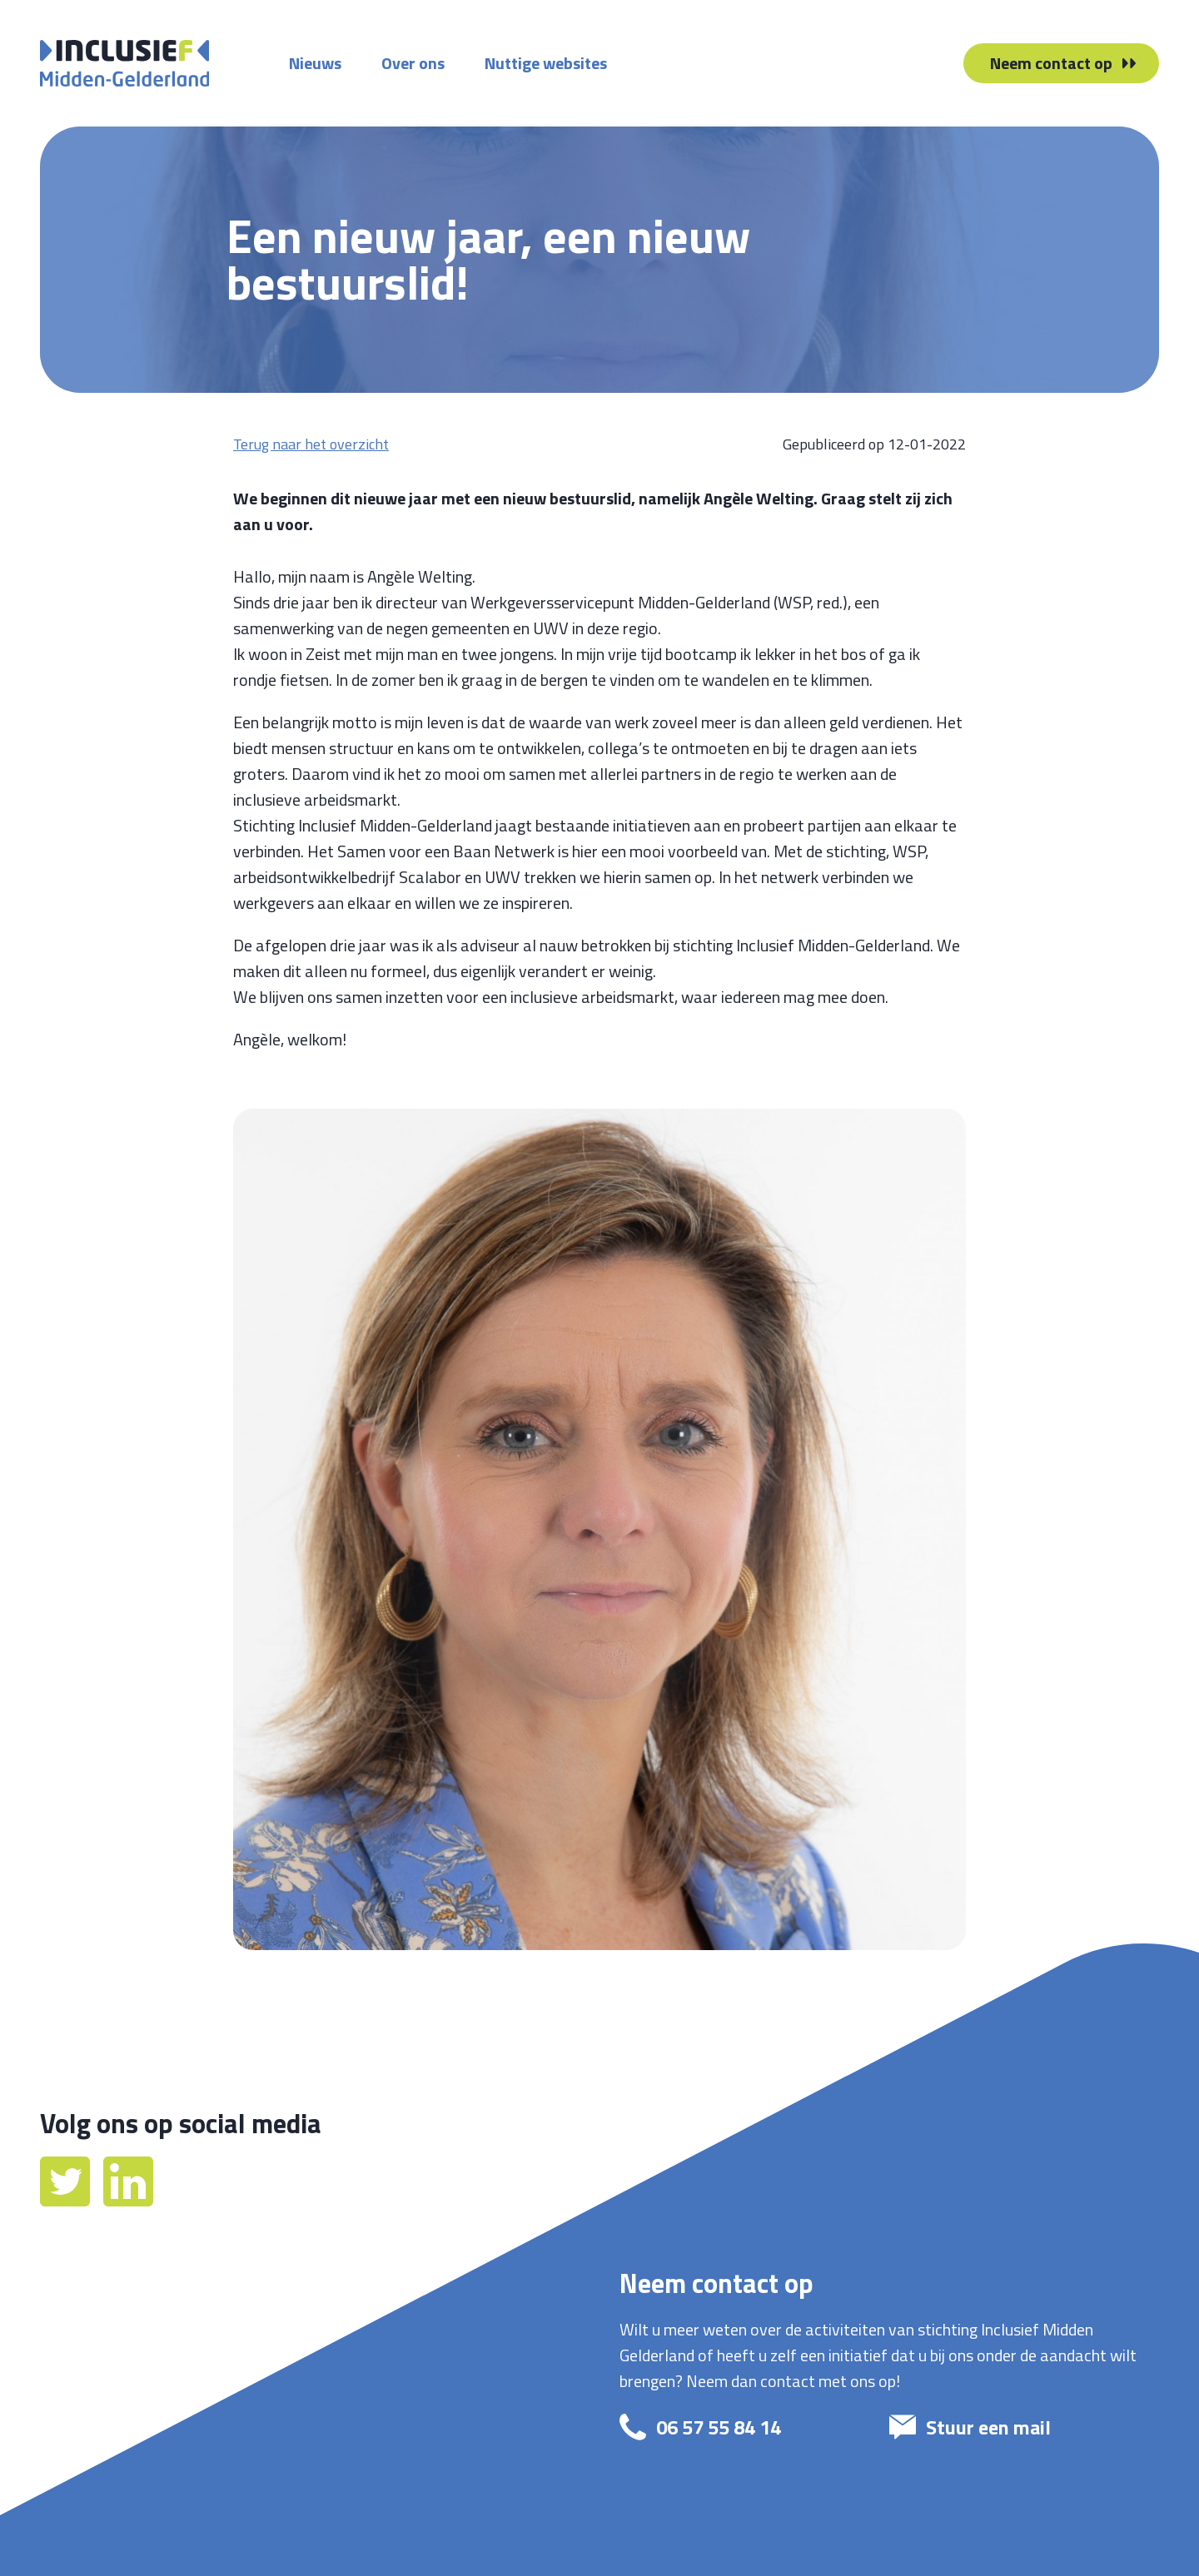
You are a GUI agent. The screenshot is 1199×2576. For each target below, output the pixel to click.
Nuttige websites (546, 63)
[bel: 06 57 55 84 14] (739, 2427)
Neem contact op (1051, 63)
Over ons (413, 63)
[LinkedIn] (128, 2200)
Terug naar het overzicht (311, 444)
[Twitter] (66, 2200)
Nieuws (315, 63)
